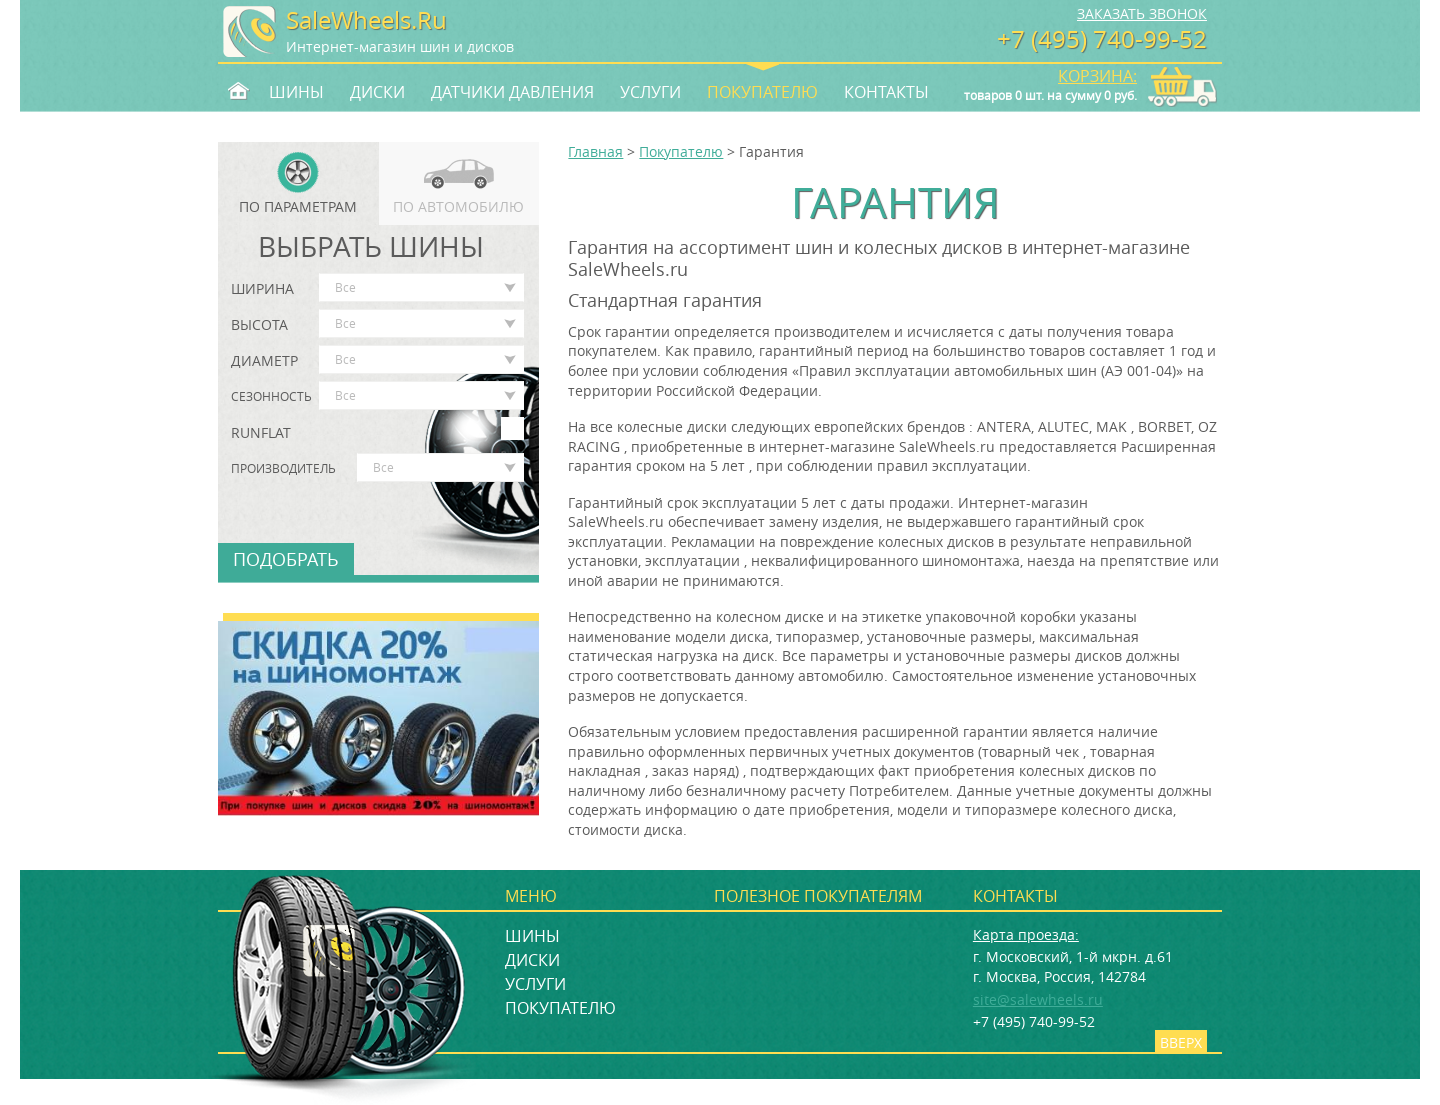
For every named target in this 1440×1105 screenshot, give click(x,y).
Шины (296, 91)
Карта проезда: (1026, 934)
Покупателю (762, 91)
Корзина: (1097, 76)
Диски (377, 91)
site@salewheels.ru (1038, 999)
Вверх (1181, 1042)
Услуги (650, 91)
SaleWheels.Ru (366, 20)
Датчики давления (512, 91)
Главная (595, 151)
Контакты (886, 91)
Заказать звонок (1142, 13)
